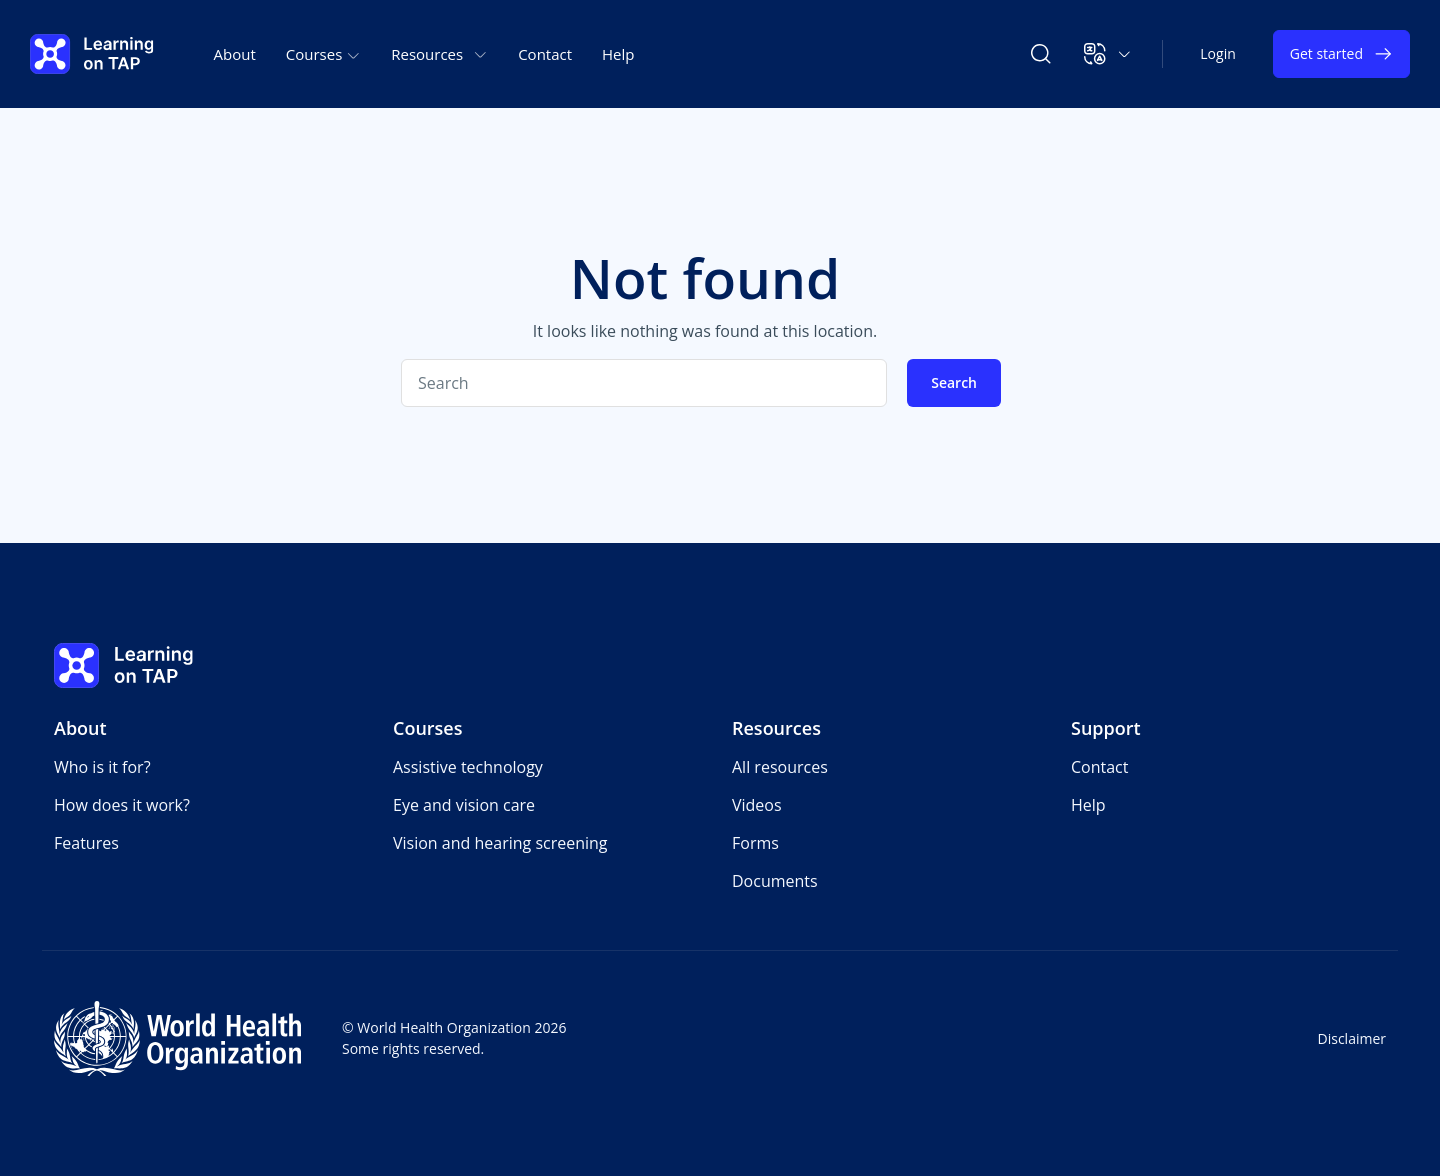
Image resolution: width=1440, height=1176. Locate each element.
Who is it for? (102, 767)
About (235, 54)
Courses (428, 728)
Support (1106, 728)
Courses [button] (323, 54)
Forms (755, 843)
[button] (1107, 54)
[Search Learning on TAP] (1041, 54)
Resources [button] (439, 54)
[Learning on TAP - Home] (92, 54)
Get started (1341, 54)
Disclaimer (1352, 1038)
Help (618, 54)
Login (1217, 53)
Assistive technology (468, 767)
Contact (545, 54)
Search (954, 382)
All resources (780, 767)
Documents (775, 881)
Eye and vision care (464, 805)
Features (86, 843)
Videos (757, 805)
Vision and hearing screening (500, 843)
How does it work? (122, 805)
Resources (776, 728)
